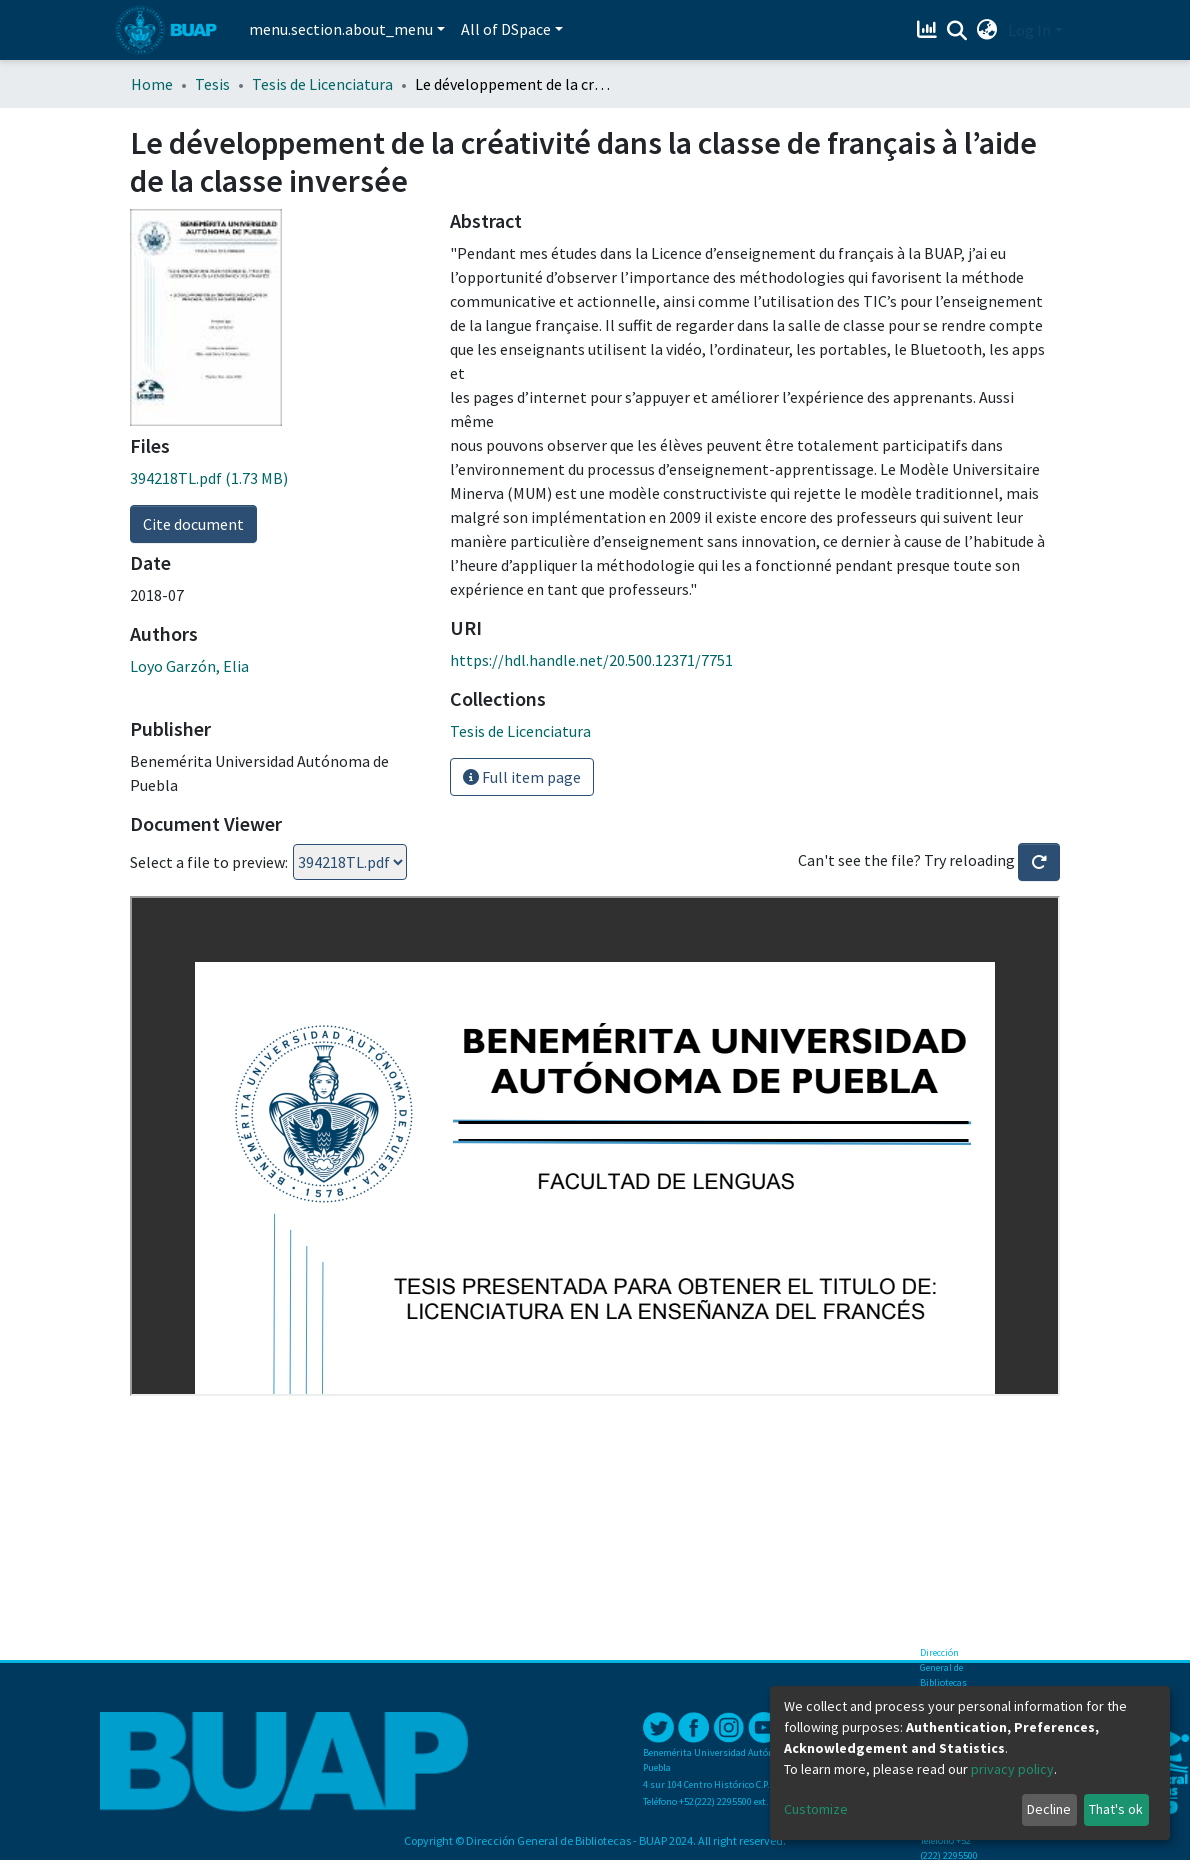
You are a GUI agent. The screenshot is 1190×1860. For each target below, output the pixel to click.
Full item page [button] (522, 777)
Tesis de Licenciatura (322, 84)
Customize (816, 1809)
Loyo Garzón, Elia (189, 666)
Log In (1029, 30)
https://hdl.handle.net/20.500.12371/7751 (591, 660)
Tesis (212, 84)
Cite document (193, 524)
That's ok (1116, 1809)
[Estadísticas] (929, 30)
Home (152, 84)
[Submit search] (957, 31)
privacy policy (1012, 1769)
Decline (1049, 1809)
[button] (987, 30)
